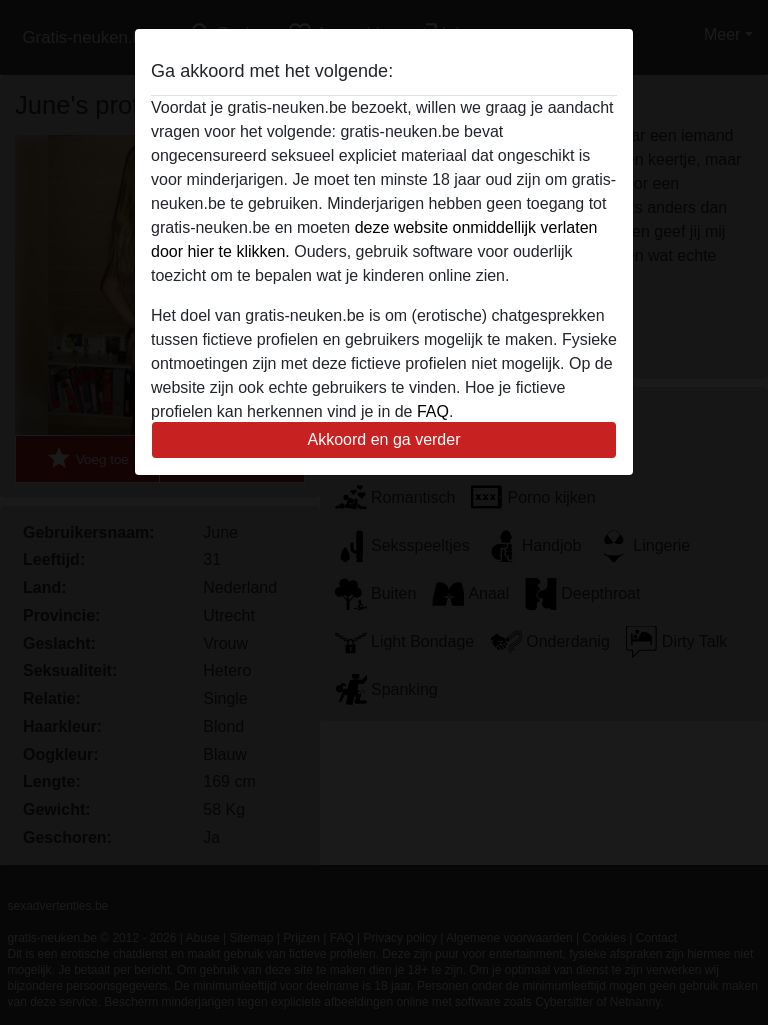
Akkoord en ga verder (384, 439)
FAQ (433, 411)
